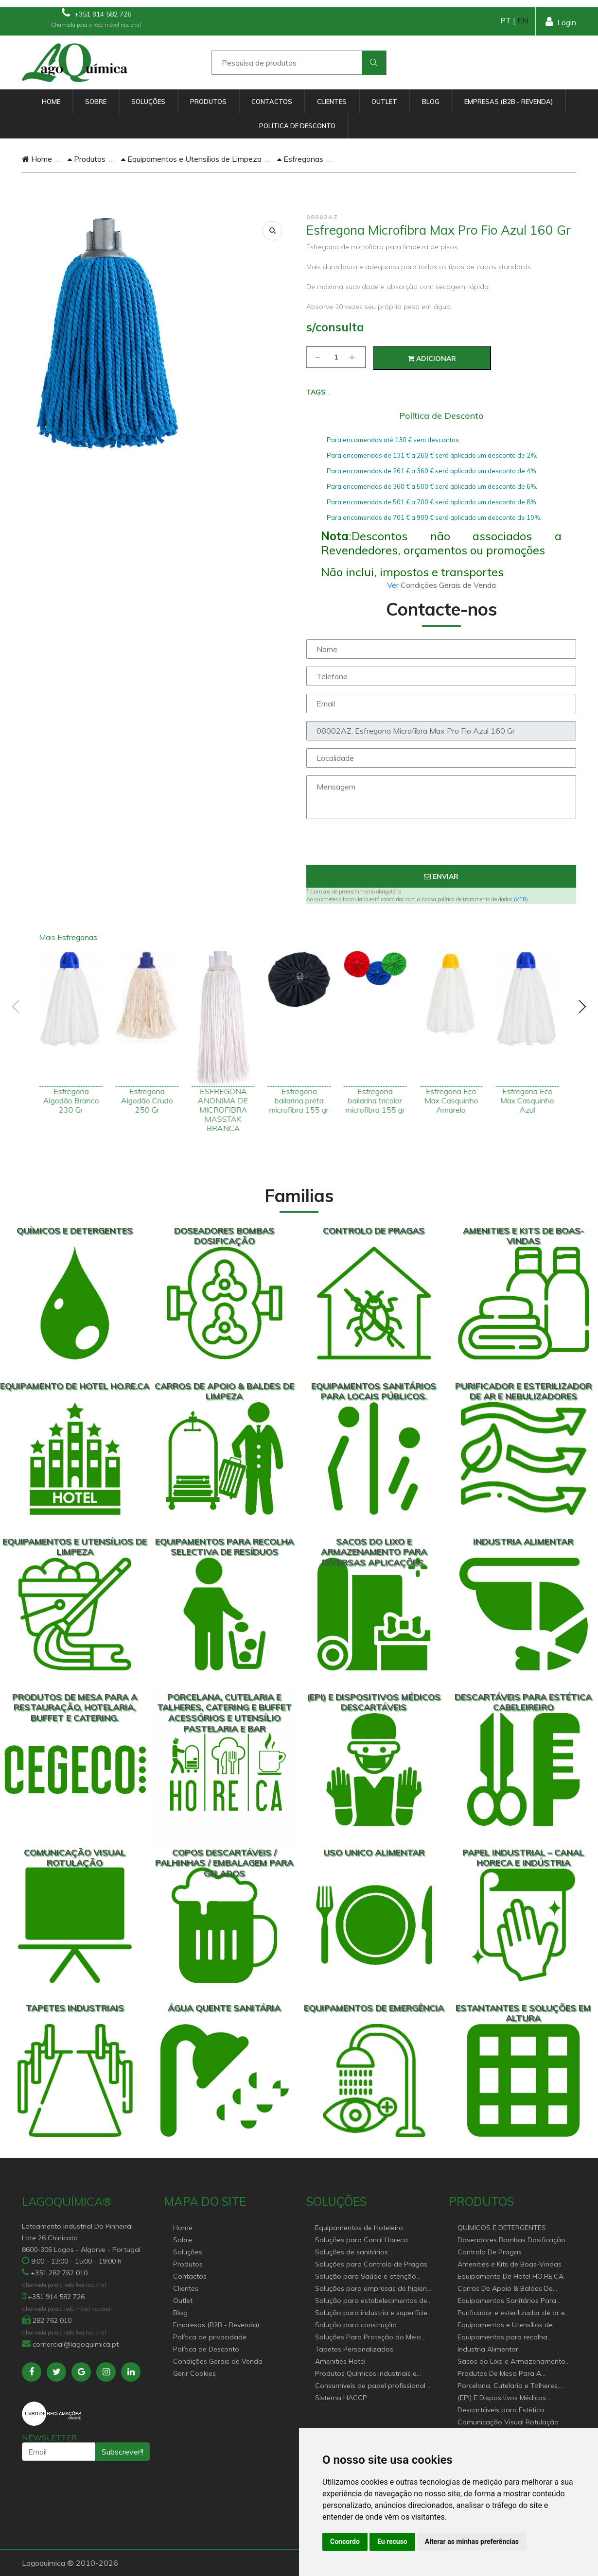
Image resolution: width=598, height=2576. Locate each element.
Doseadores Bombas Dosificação (511, 2239)
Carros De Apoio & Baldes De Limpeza (505, 2289)
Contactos (271, 101)
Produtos (208, 101)
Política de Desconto (297, 126)
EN (522, 20)
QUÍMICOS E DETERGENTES (501, 2227)
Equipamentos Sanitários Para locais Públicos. (506, 2301)
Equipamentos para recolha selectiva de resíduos (502, 2338)
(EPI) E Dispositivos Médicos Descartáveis (501, 2398)
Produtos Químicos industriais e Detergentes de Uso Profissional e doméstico (369, 2374)
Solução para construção (356, 2324)
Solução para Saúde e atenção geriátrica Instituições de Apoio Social (365, 2277)
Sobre (95, 101)
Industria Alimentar (487, 2349)
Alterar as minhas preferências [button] (472, 2541)
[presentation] (441, 846)
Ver (394, 585)
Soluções (148, 101)
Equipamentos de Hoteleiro (359, 2227)
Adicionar (432, 358)
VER (521, 899)
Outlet (384, 101)
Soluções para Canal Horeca (361, 2239)
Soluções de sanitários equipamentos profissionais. (360, 2253)
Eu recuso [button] (392, 2541)
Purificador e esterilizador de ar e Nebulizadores (511, 2313)
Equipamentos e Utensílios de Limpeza (191, 159)
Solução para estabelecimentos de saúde (371, 2301)
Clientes (332, 101)
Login (560, 21)
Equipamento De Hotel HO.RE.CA (510, 2276)
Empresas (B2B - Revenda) (508, 101)
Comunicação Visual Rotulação (508, 2422)
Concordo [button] (345, 2541)
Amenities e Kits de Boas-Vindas (509, 2264)
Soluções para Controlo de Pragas (371, 2264)
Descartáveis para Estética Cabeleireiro (500, 2410)
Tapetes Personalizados (354, 2349)
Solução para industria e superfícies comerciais (373, 2313)
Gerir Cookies (194, 2373)
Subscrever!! (122, 2451)
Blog (431, 101)
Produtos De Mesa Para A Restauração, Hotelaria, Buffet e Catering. (509, 2374)
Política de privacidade (209, 2337)
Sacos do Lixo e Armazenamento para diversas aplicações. (511, 2362)
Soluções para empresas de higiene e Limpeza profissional (373, 2289)
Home (51, 101)
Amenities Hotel (340, 2361)
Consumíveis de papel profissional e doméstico (373, 2386)
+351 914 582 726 (96, 12)
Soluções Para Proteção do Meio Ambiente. (368, 2338)
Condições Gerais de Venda (218, 2361)
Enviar (441, 876)
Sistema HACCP (341, 2397)
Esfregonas (300, 159)
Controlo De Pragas (489, 2252)
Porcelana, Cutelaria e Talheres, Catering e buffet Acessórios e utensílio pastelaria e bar (508, 2386)
